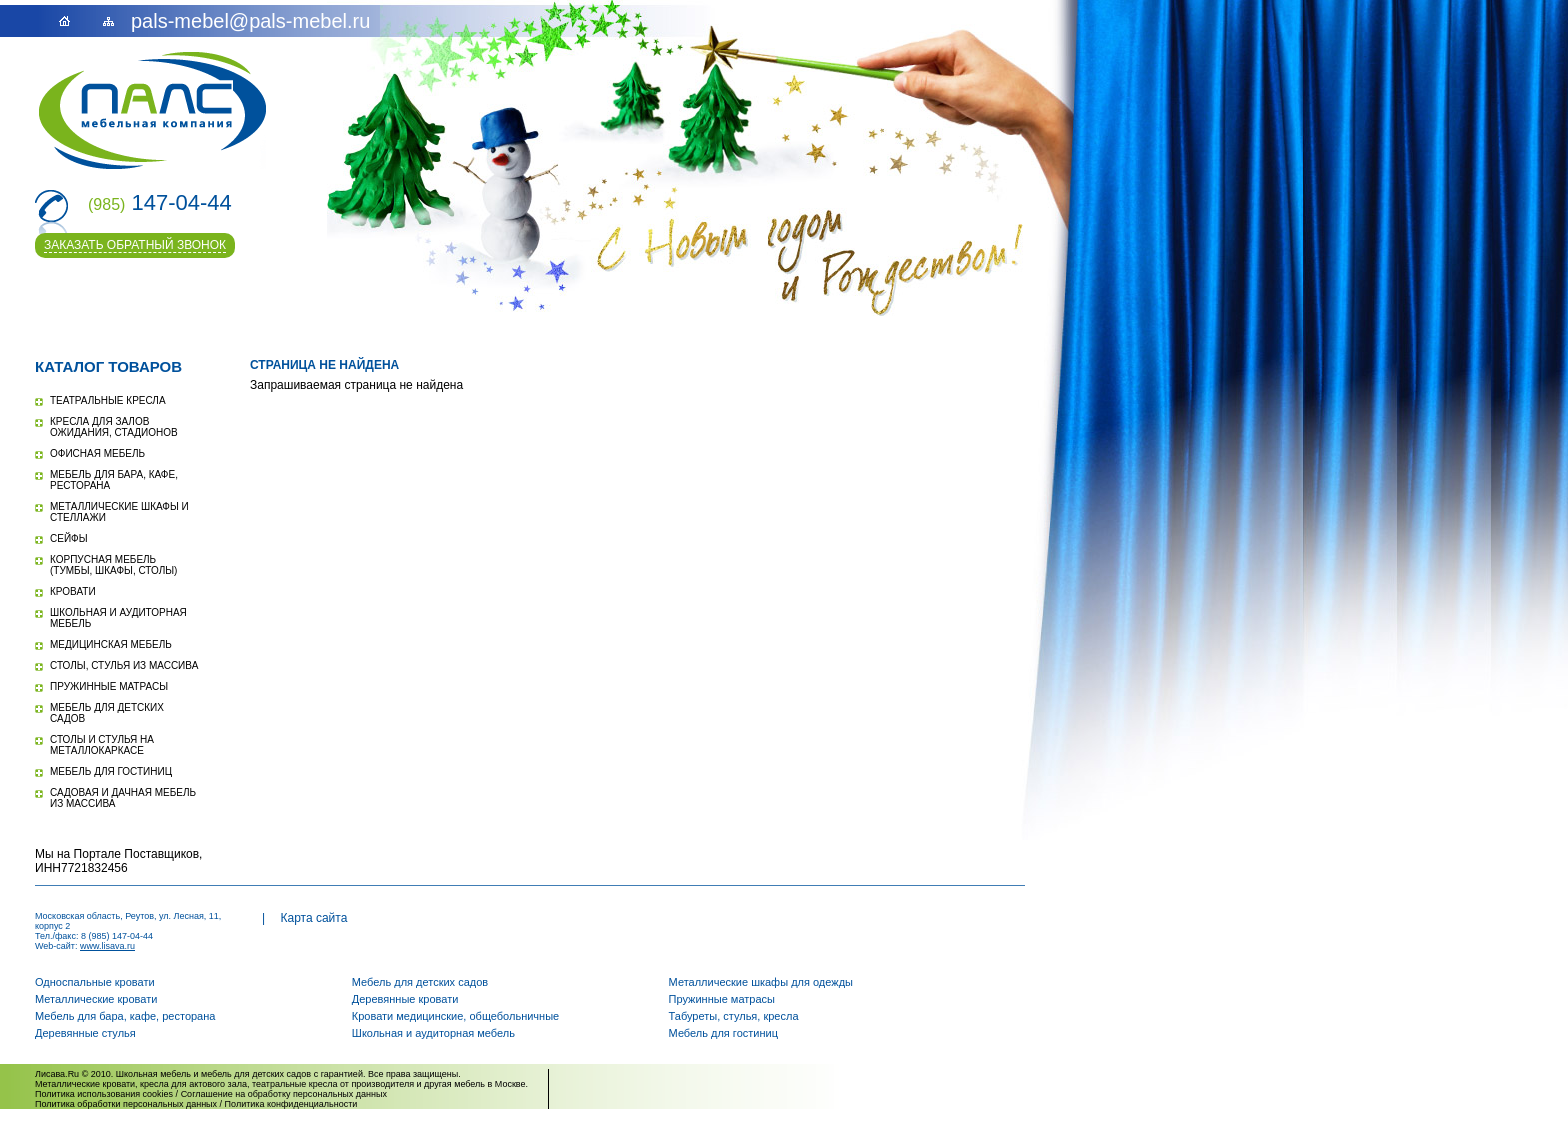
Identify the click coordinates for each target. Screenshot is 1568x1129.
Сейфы (69, 538)
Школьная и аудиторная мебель (433, 1033)
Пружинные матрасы (109, 686)
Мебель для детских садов (420, 982)
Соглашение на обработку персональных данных (284, 1094)
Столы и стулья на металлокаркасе (102, 745)
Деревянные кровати (405, 999)
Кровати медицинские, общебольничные (455, 1016)
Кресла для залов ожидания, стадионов (114, 427)
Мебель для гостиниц (111, 771)
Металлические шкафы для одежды (761, 982)
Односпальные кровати (95, 982)
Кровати (73, 591)
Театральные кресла (108, 400)
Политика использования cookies (104, 1094)
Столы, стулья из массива (124, 665)
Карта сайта (313, 918)
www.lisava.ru (107, 946)
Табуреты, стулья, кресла (734, 1016)
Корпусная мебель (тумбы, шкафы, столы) (113, 565)
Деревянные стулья (85, 1033)
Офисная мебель (97, 453)
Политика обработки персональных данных (126, 1104)
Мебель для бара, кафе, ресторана (125, 1016)
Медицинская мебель (111, 644)
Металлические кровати (96, 999)
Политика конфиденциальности (291, 1104)
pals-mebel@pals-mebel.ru (250, 21)
